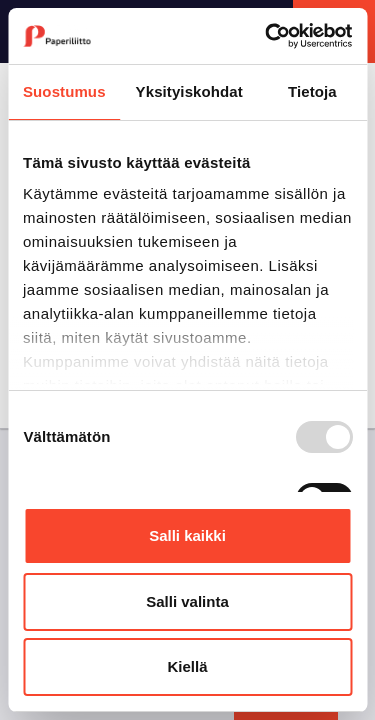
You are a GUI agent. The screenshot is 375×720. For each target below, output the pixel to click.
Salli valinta (187, 601)
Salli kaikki (187, 535)
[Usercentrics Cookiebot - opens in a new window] (267, 36)
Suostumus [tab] (64, 91)
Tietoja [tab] (312, 91)
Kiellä (187, 666)
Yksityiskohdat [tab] (189, 91)
